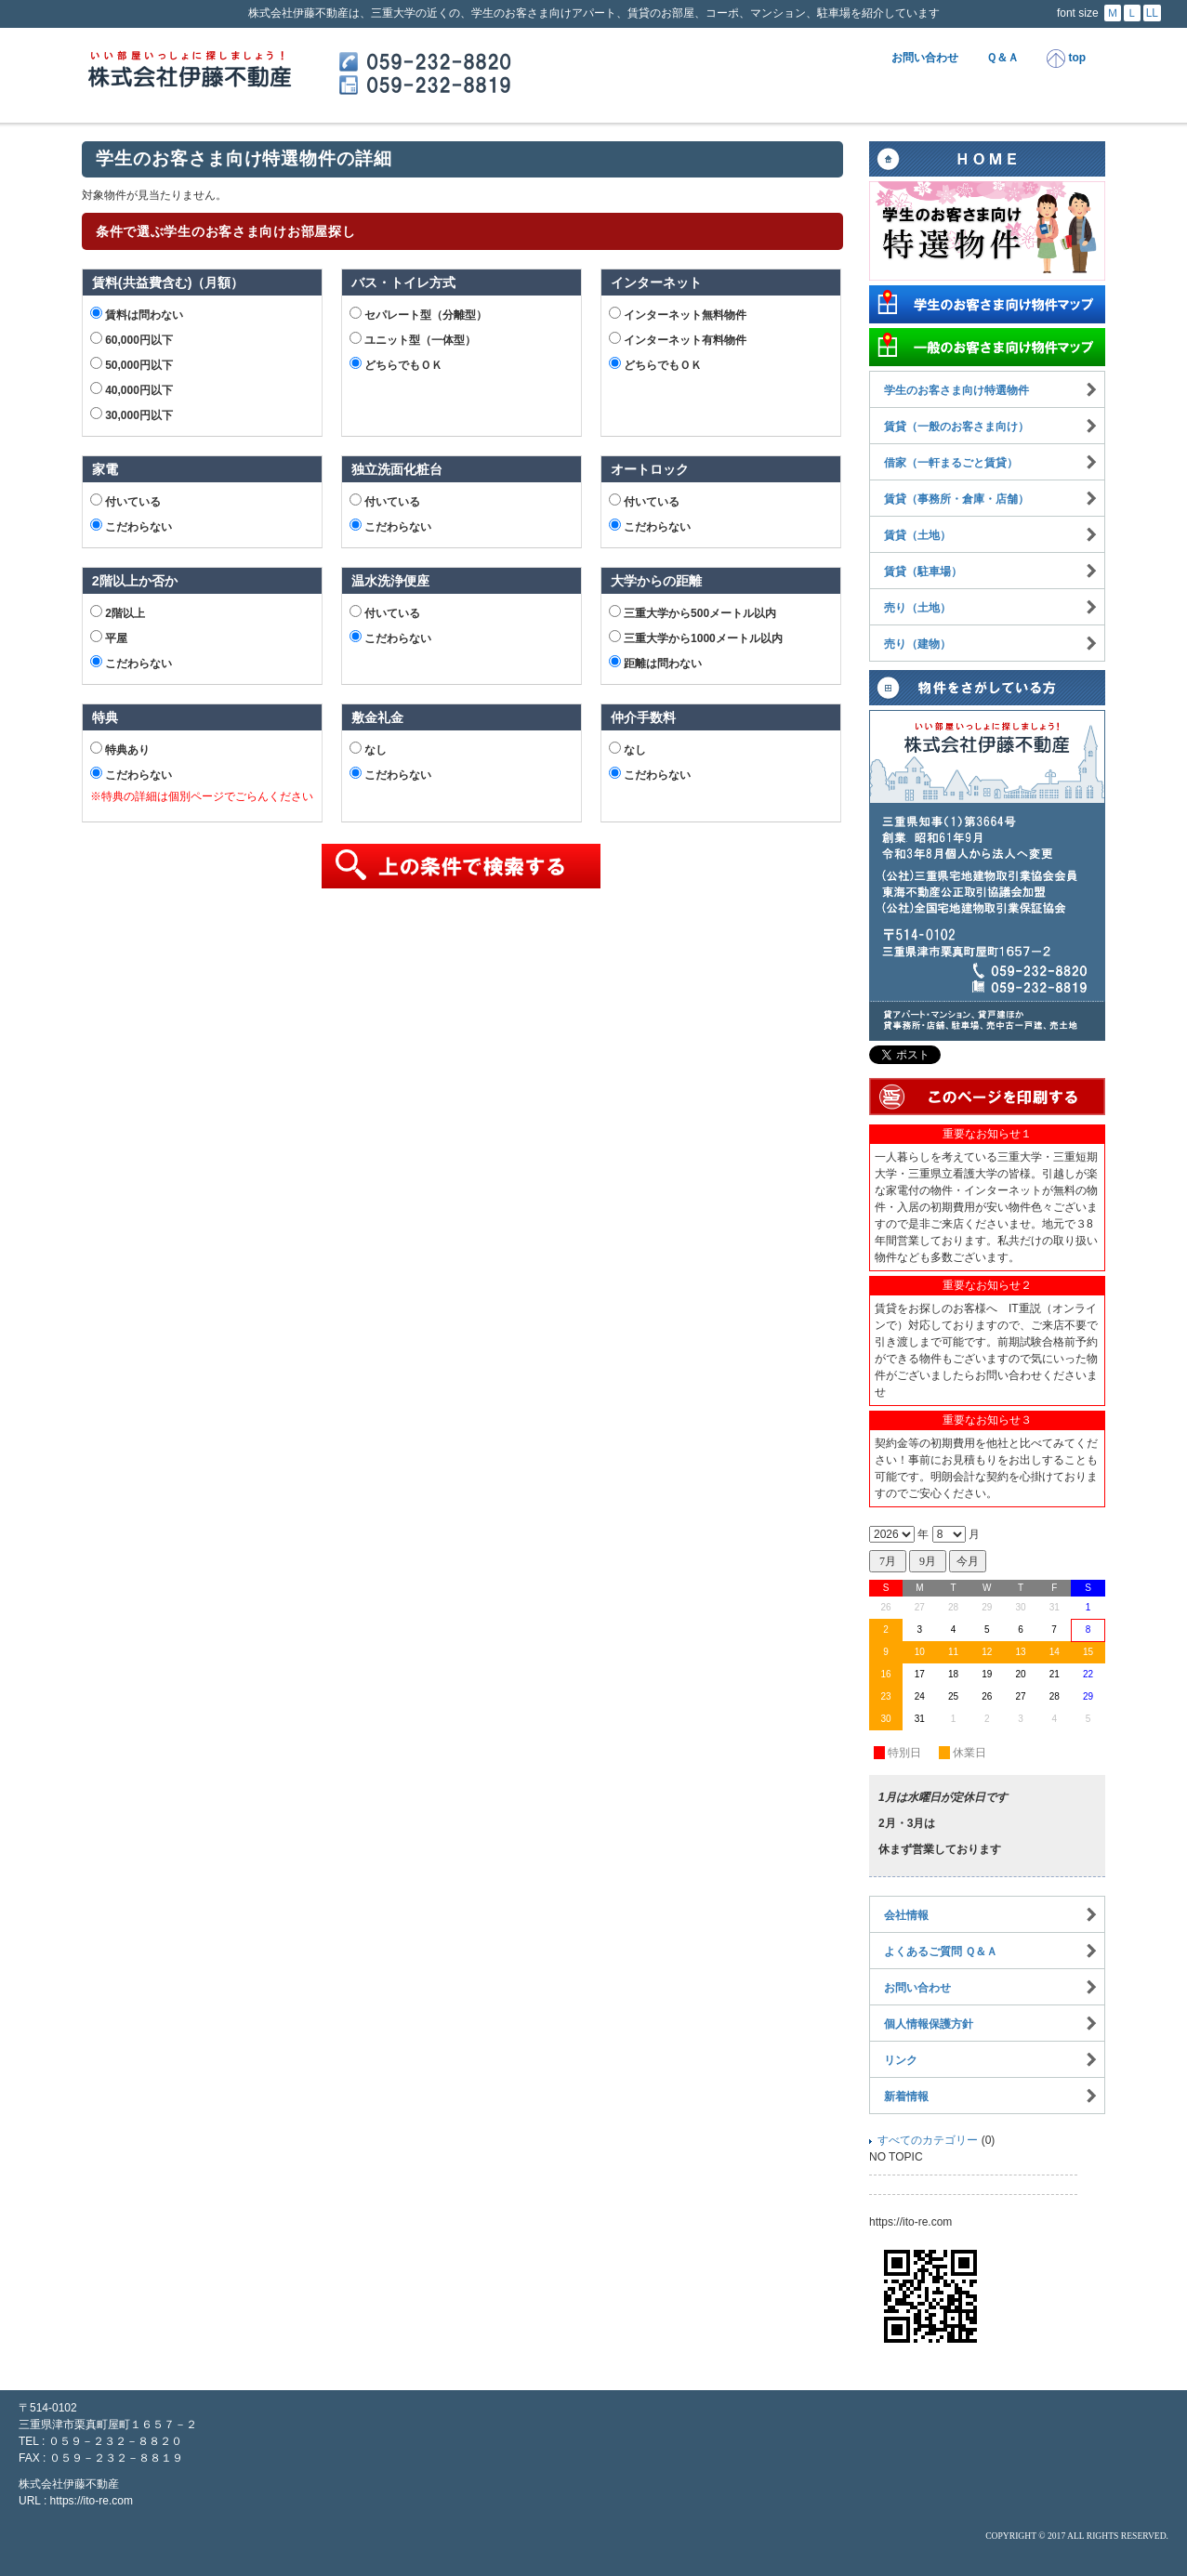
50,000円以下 (131, 364)
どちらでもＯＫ (396, 364)
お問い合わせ (924, 57)
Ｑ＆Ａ (1002, 57)
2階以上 (117, 612)
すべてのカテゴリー (927, 2140)
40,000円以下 (131, 389)
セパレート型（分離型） (418, 314)
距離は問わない (655, 662)
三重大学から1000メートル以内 (696, 637)
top (1066, 58)
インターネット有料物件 (677, 339)
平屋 (108, 637)
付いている (125, 500)
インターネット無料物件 (677, 314)
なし (368, 749)
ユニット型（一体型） (413, 339)
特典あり (120, 749)
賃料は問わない (136, 314)
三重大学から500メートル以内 (692, 612)
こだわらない (131, 526)
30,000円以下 (131, 414)
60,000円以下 (131, 339)
